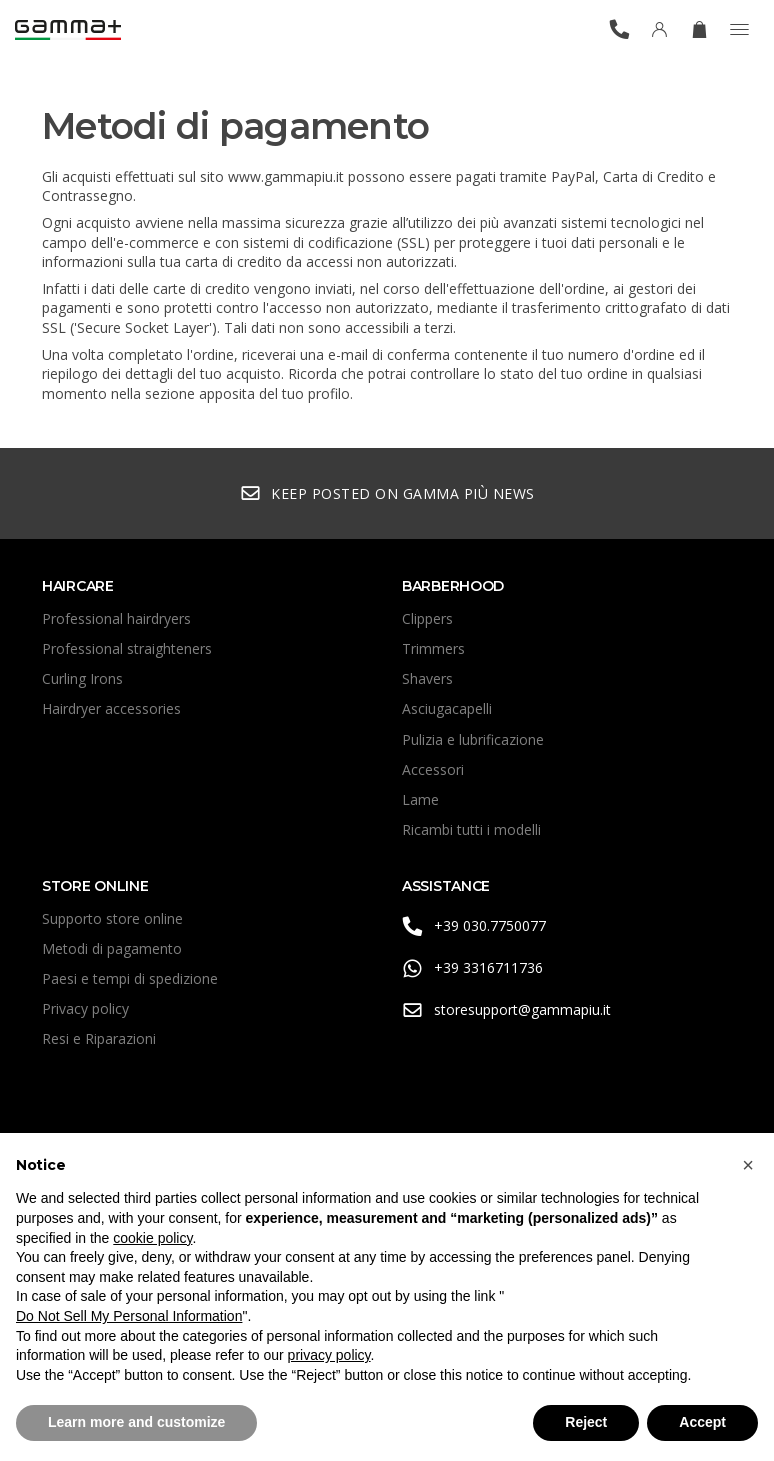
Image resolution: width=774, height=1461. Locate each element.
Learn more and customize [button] (136, 1422)
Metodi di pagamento (112, 948)
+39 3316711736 (472, 968)
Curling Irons (82, 678)
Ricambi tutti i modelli (471, 829)
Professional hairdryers (116, 618)
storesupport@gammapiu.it (506, 1010)
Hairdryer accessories (111, 708)
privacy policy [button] (329, 1355)
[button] (748, 1165)
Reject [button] (586, 1422)
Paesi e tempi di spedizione (130, 978)
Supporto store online (112, 918)
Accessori (433, 769)
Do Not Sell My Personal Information (129, 1316)
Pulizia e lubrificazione (473, 739)
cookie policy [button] (152, 1238)
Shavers (427, 678)
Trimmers (433, 648)
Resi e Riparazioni (99, 1038)
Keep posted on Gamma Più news (387, 493)
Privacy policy (85, 1008)
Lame (420, 799)
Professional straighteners (127, 648)
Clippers (427, 618)
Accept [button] (702, 1422)
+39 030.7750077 (474, 926)
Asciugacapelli (447, 708)
